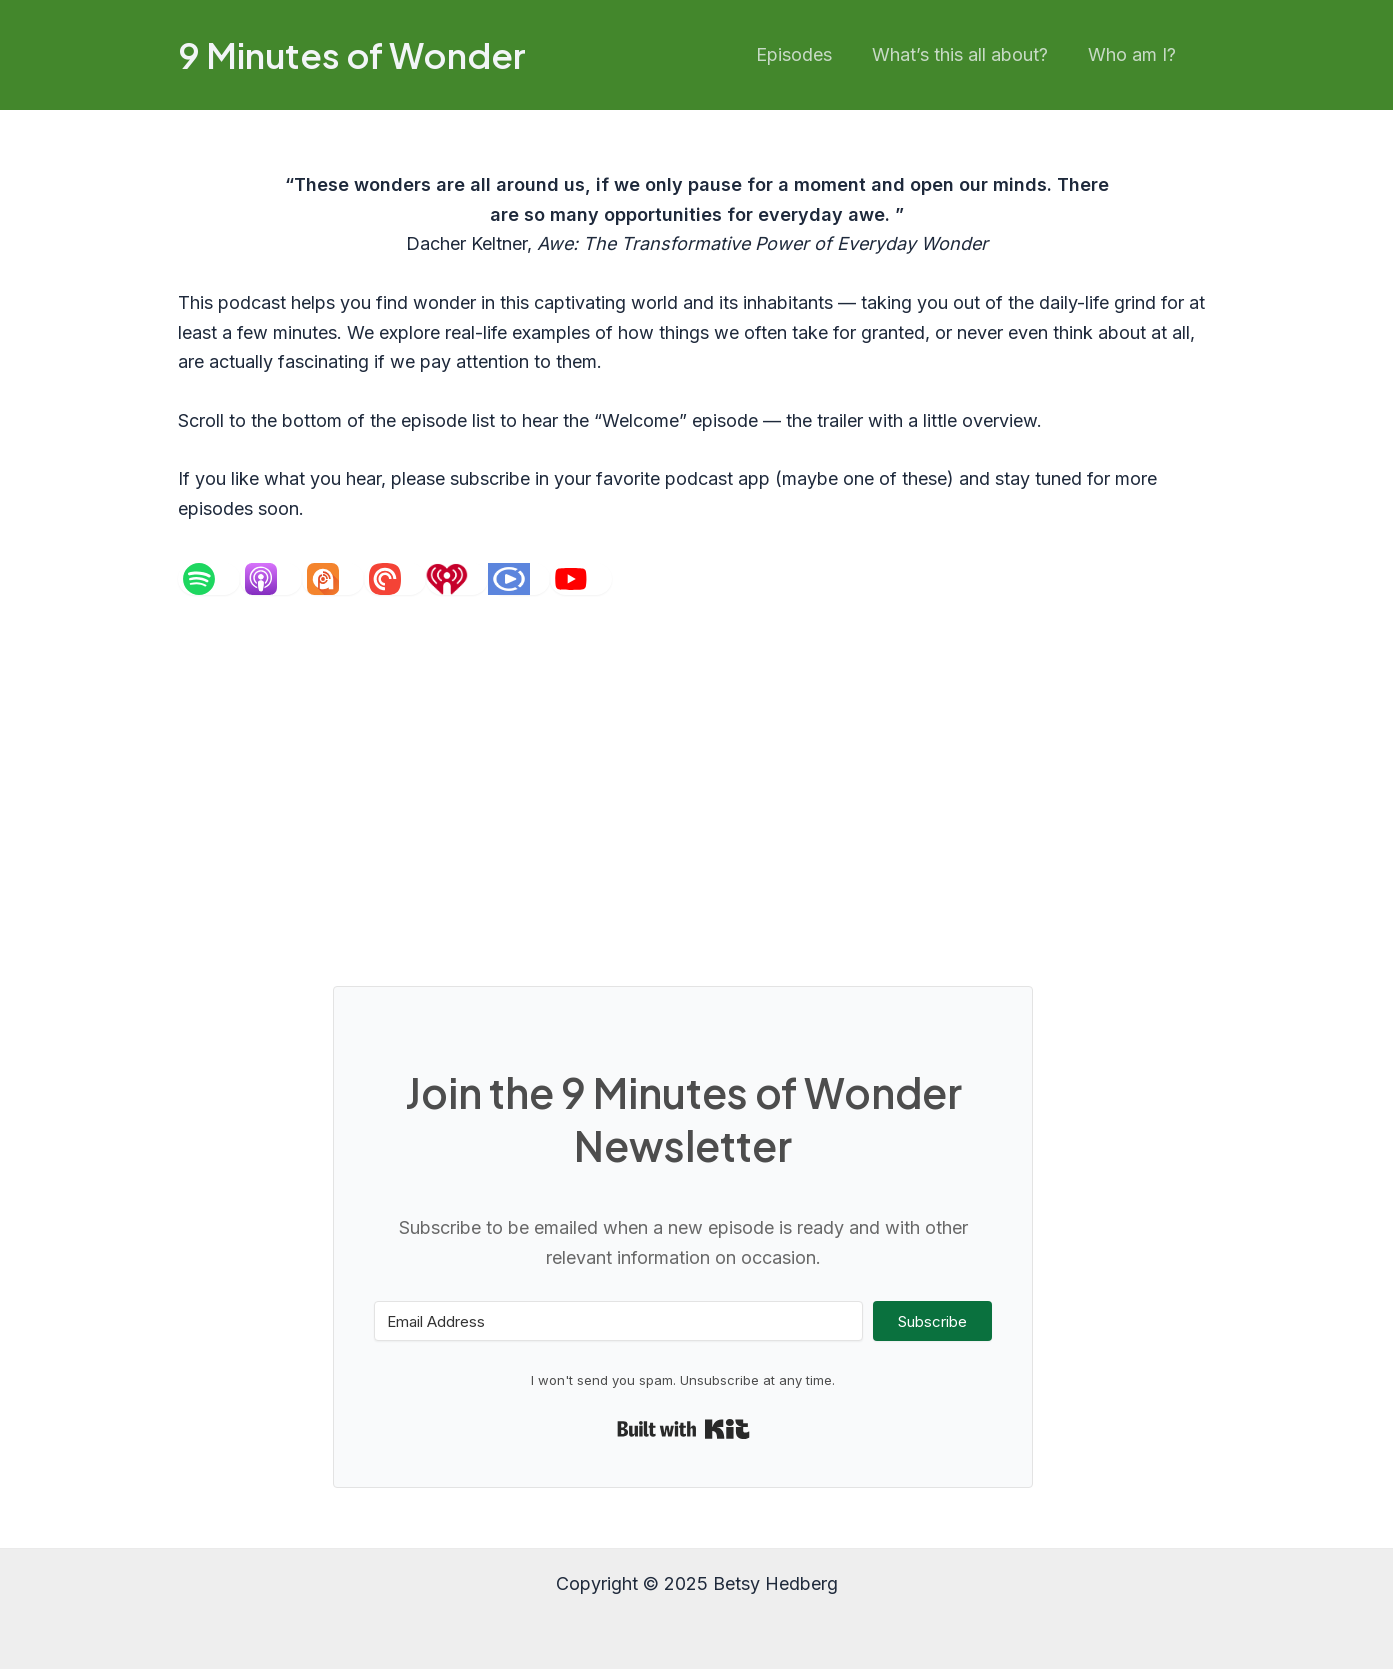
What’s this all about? (966, 54)
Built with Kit (683, 1429)
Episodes (804, 54)
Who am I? (1134, 54)
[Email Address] (618, 1321)
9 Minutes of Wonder (352, 55)
